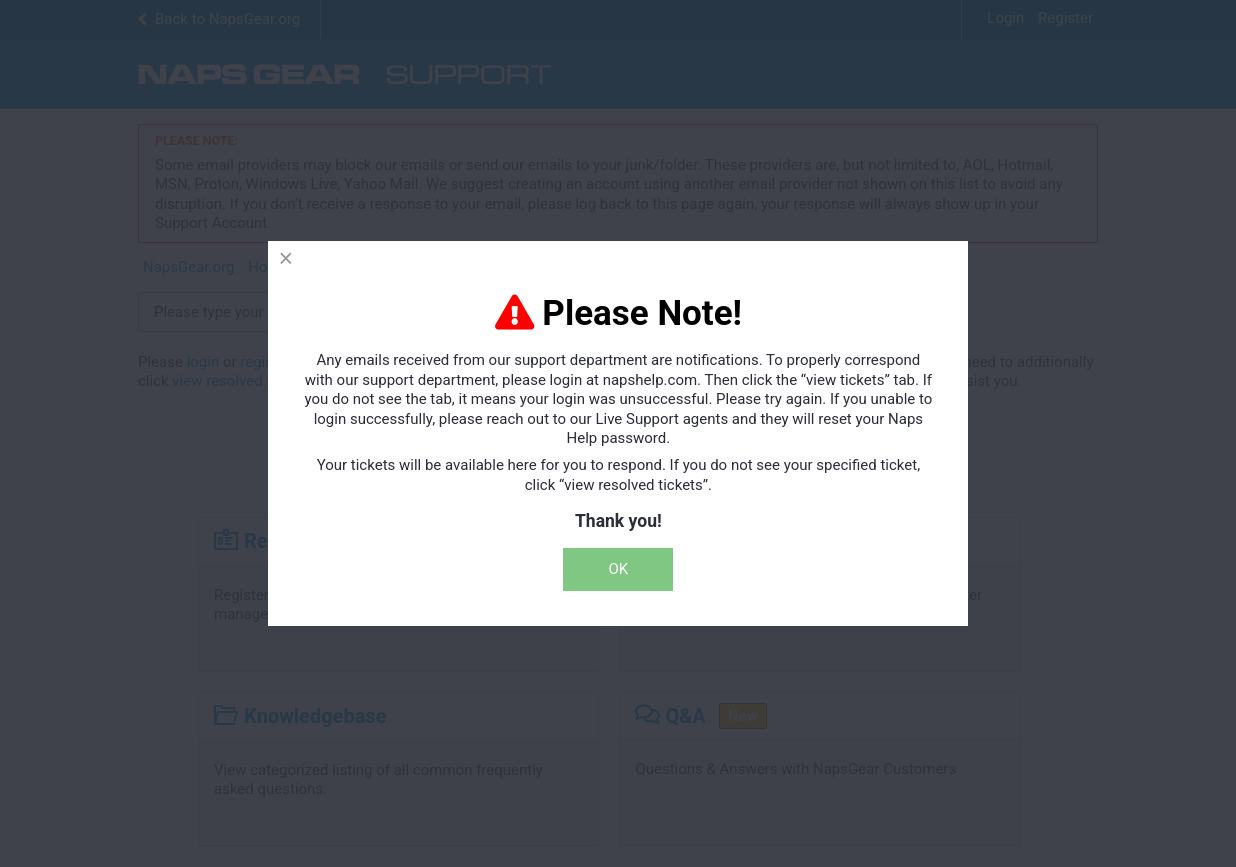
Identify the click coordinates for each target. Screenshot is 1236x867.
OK (619, 569)
